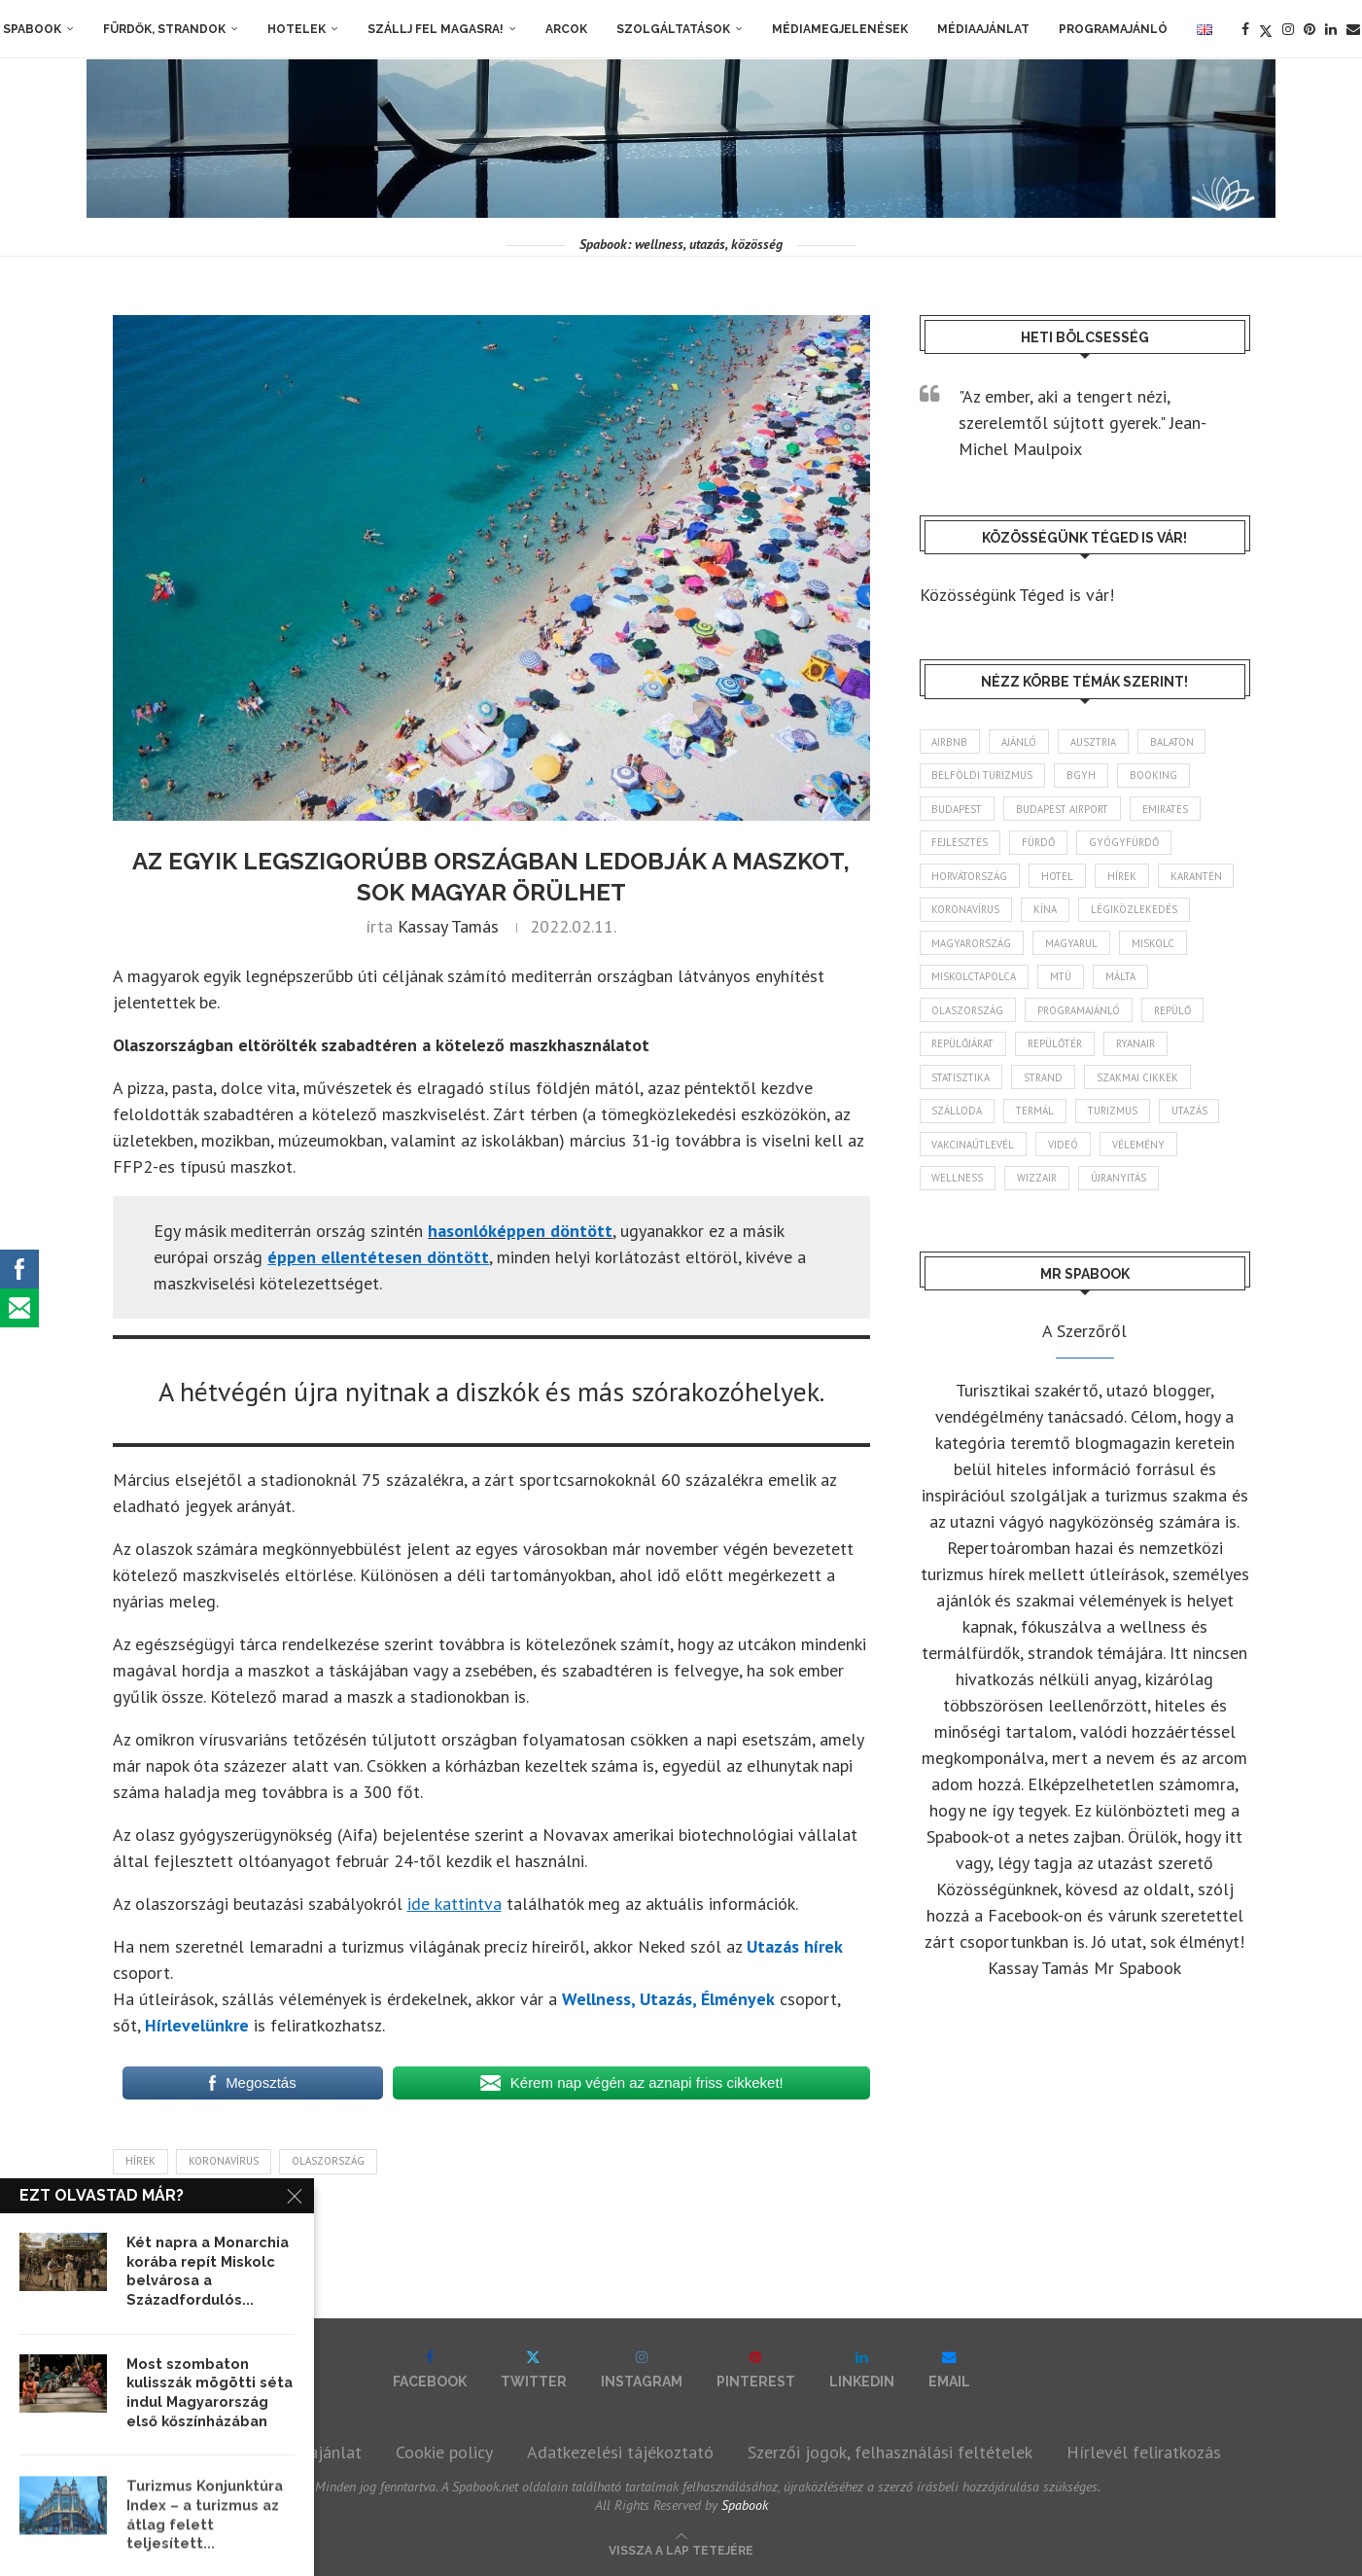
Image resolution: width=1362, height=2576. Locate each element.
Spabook (32, 29)
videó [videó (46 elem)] (1066, 1152)
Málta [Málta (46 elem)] (1125, 981)
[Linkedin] (1331, 29)
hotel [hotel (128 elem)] (1062, 878)
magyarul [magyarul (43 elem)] (1075, 947)
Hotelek (296, 29)
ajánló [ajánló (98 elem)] (1021, 742)
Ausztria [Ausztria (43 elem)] (1098, 742)
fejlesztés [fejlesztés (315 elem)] (961, 844)
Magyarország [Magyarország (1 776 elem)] (973, 947)
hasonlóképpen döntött (520, 1230)
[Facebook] (1245, 29)
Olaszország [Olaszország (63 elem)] (968, 1015)
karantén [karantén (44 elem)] (1206, 878)
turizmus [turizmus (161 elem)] (1118, 1118)
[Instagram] (1288, 29)
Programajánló (1113, 29)
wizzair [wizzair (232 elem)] (1039, 1186)
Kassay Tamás (448, 926)
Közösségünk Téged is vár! (1017, 594)
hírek (140, 2161)
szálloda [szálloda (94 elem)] (957, 1118)
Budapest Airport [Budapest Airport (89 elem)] (1067, 810)
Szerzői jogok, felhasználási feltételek (890, 2452)
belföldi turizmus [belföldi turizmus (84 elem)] (983, 776)
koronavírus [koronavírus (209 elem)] (967, 913)
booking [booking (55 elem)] (1158, 776)
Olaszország (328, 2161)
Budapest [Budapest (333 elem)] (958, 810)
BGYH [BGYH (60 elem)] (1085, 776)
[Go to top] (681, 2548)
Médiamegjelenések (840, 29)
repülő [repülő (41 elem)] (1179, 1015)
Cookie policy (444, 2452)
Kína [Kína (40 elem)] (1049, 913)
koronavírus (224, 2161)
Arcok (566, 29)
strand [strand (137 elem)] (1049, 1083)
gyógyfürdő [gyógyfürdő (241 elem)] (1131, 844)
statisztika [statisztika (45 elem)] (963, 1083)
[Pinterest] (1309, 29)
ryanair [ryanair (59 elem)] (1147, 1049)
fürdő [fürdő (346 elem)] (1042, 844)
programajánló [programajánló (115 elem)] (1082, 1015)
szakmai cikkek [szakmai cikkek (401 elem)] (1145, 1083)
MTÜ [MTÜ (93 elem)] (1064, 981)
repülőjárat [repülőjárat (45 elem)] (965, 1049)
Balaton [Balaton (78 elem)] (1179, 742)
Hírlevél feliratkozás (1143, 2452)
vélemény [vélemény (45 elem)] (1142, 1152)
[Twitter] (1266, 29)
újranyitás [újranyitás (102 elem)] (1123, 1186)
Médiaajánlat (983, 29)
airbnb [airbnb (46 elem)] (950, 742)
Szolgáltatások (673, 29)
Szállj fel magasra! (435, 29)
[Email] (1353, 29)
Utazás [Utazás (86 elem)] (1197, 1118)
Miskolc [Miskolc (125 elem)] (1158, 947)
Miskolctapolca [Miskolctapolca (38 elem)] (975, 981)
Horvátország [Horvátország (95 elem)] (971, 878)
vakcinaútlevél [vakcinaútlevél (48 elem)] (974, 1152)
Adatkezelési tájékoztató (620, 2452)
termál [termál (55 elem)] (1038, 1118)
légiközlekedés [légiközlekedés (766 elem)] (1139, 913)
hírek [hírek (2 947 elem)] (1129, 878)
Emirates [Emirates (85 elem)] (1174, 810)
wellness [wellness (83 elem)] (958, 1186)
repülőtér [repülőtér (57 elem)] (1062, 1049)
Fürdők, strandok (164, 29)
